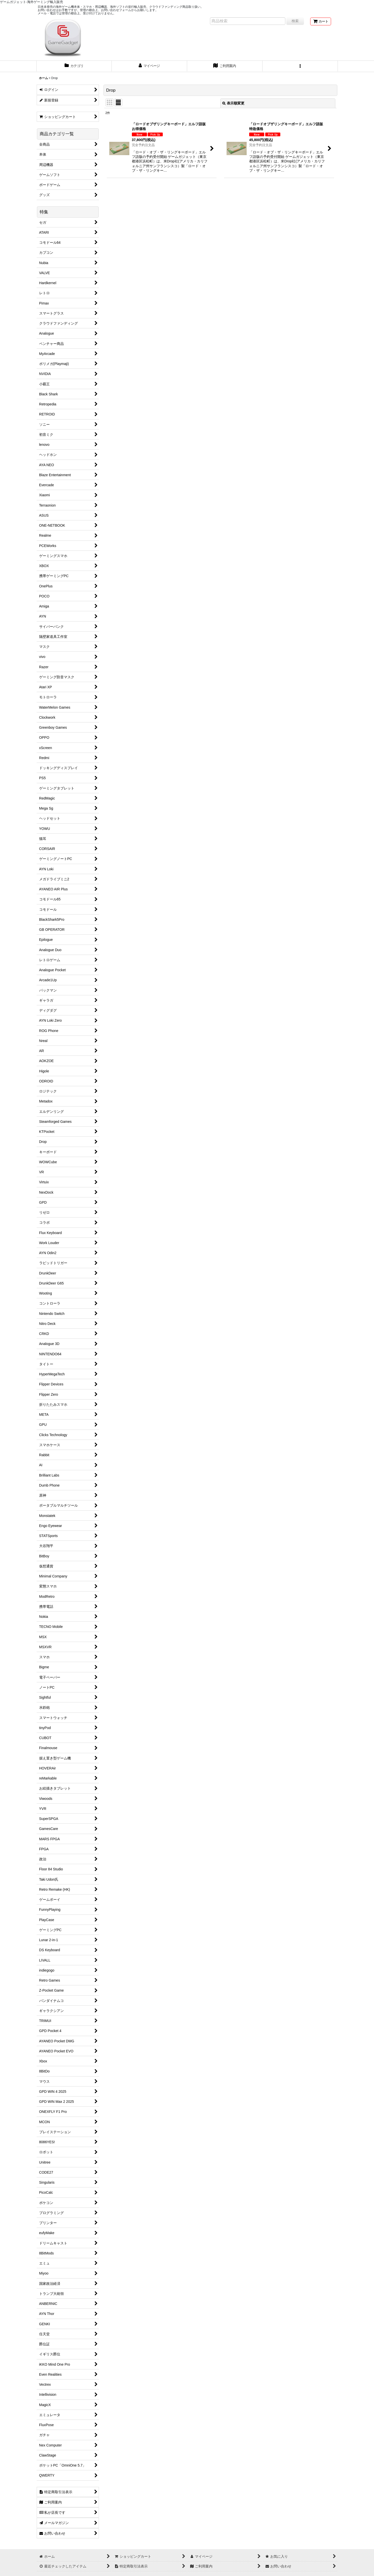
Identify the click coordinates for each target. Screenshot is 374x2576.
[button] (300, 66)
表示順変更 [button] (233, 103)
